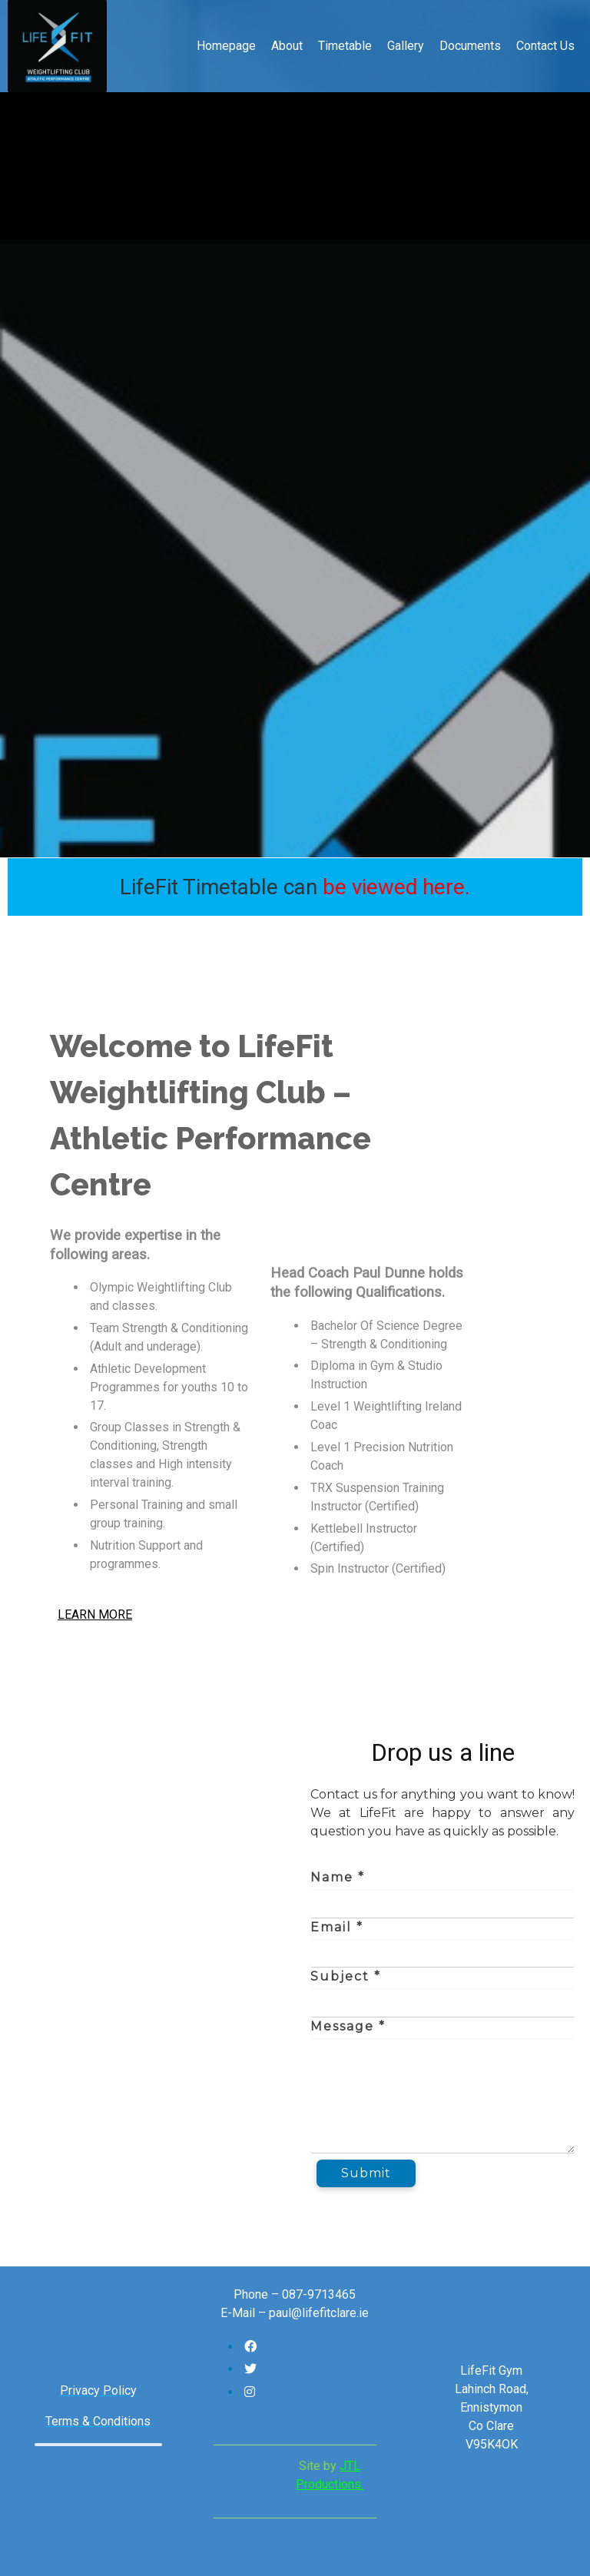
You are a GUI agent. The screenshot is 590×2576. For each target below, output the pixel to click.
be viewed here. (396, 887)
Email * (336, 1927)
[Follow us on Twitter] (250, 2369)
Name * (337, 1877)
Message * (348, 2026)
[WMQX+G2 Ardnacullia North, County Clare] (147, 1964)
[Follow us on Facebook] (250, 2346)
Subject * (345, 1976)
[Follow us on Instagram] (249, 2392)
